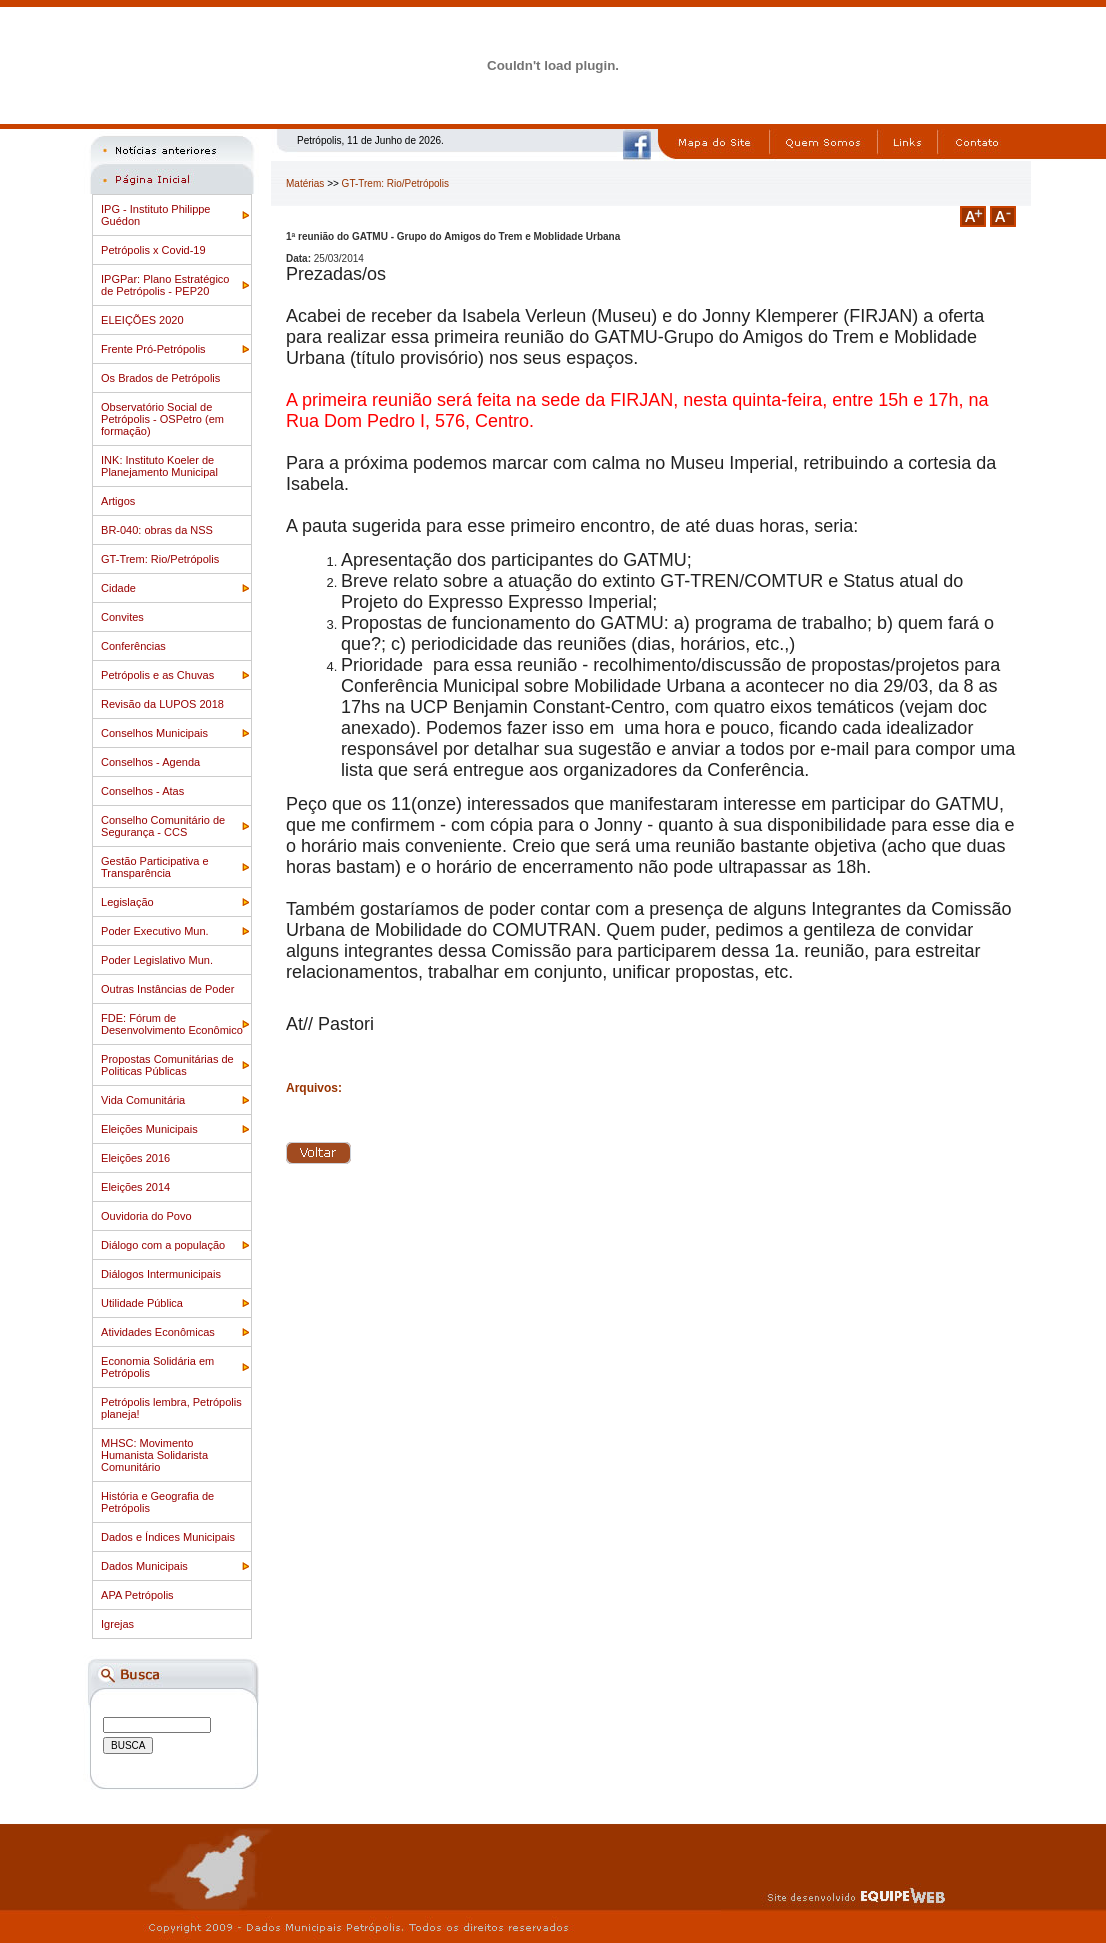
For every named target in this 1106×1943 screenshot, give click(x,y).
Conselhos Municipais (154, 733)
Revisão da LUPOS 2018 (162, 704)
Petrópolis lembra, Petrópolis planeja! (171, 1408)
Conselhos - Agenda (150, 762)
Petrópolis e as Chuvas (157, 675)
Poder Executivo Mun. (155, 931)
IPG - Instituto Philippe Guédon (155, 215)
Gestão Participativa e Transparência (155, 867)
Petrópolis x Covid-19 (153, 250)
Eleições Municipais (149, 1129)
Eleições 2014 (135, 1187)
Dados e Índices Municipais (168, 1537)
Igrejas (117, 1624)
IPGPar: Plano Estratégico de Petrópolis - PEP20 (165, 285)
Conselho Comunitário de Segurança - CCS (163, 826)
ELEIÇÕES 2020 (142, 320)
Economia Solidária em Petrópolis (157, 1367)
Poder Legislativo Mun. (157, 960)
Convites (122, 617)
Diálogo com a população (163, 1245)
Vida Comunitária (143, 1100)
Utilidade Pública (142, 1303)
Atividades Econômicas (158, 1332)
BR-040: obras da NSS (157, 530)
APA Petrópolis (137, 1595)
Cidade (118, 588)
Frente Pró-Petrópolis (153, 349)
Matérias (305, 183)
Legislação (127, 902)
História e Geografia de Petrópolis (157, 1502)
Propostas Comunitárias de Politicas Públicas (167, 1065)
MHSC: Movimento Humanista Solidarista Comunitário (154, 1455)
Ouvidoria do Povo (146, 1216)
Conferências (133, 646)
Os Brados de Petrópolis (160, 378)
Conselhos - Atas (142, 791)
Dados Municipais (144, 1566)
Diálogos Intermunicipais (161, 1274)
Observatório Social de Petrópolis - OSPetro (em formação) (162, 419)
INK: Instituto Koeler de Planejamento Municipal (159, 466)
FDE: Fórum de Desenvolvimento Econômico (172, 1024)
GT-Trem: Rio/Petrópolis (160, 559)
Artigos (118, 501)
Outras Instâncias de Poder (167, 989)
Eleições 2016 (135, 1158)
